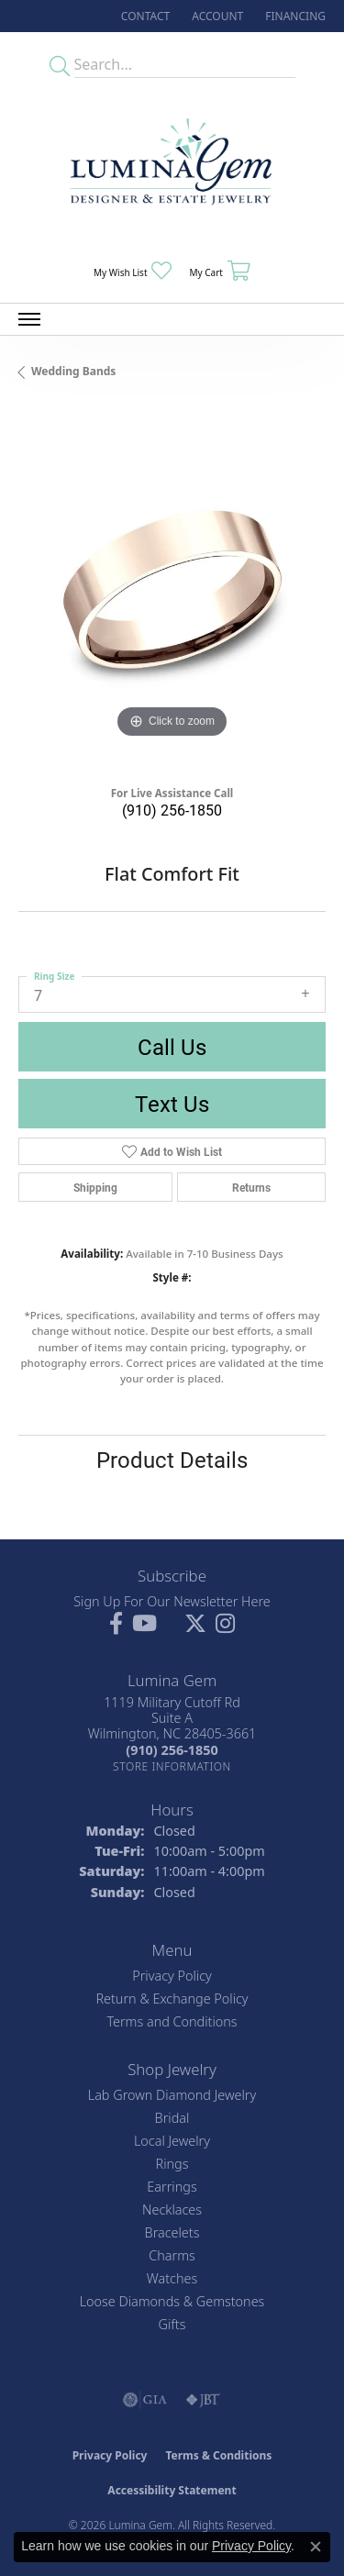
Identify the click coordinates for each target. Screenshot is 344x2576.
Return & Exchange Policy (171, 1998)
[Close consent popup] (315, 2546)
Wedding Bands (73, 371)
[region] (172, 589)
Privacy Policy (172, 1975)
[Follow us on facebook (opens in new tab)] (116, 1624)
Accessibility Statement (171, 2490)
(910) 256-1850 (172, 809)
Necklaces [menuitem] (172, 2209)
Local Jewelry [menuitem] (172, 2140)
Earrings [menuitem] (171, 2186)
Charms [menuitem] (172, 2255)
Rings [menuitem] (172, 2163)
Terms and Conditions (171, 2021)
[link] (143, 16)
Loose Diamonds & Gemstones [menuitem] (172, 2301)
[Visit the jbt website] (202, 2400)
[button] (215, 16)
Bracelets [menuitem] (172, 2232)
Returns (251, 1187)
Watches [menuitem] (172, 2278)
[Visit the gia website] (145, 2400)
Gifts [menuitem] (172, 2324)
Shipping (95, 1187)
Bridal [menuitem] (172, 2117)
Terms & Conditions (218, 2455)
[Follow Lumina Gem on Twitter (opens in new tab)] (195, 1624)
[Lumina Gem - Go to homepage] (172, 167)
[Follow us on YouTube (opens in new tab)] (144, 1624)
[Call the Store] (171, 1750)
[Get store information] (172, 1766)
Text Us (172, 1103)
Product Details (172, 1459)
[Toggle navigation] (29, 319)
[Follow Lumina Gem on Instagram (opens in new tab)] (225, 1624)
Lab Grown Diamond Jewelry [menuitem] (172, 2095)
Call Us (172, 1046)
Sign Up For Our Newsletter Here (172, 1601)
